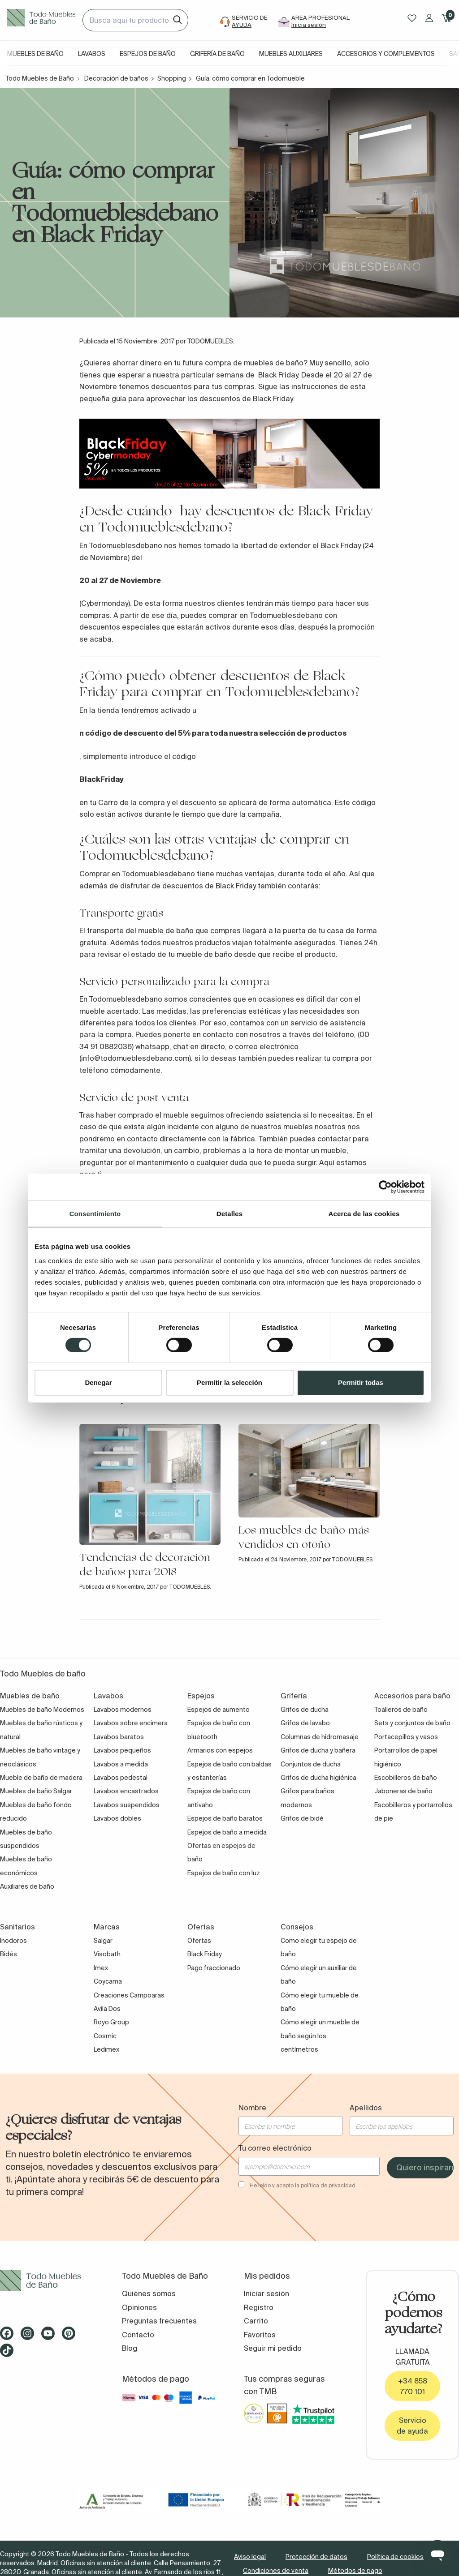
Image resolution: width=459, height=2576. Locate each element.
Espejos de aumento (218, 1709)
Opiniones (139, 2307)
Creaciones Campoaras (129, 1995)
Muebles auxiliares (291, 53)
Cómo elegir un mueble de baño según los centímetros (320, 2036)
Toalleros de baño (401, 1709)
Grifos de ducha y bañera (318, 1750)
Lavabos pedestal (120, 1777)
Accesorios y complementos (386, 53)
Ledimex (106, 2049)
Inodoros (13, 1940)
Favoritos (260, 2335)
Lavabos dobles (117, 1818)
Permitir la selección (229, 1382)
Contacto (138, 2335)
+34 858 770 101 (412, 2386)
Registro (258, 2307)
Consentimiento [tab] (95, 1213)
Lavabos (91, 53)
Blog (129, 2348)
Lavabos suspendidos (127, 1805)
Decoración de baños (116, 78)
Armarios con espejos (220, 1750)
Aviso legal (250, 2556)
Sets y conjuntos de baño (412, 1723)
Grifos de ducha (305, 1709)
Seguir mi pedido (273, 2348)
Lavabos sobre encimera (131, 1723)
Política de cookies (395, 2556)
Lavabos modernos (123, 1709)
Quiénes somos (149, 2293)
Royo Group (111, 2022)
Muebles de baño (35, 53)
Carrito (256, 2321)
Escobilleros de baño (405, 1777)
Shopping (171, 78)
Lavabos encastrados (126, 1791)
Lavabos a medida (121, 1764)
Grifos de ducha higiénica (318, 1777)
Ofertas (199, 1940)
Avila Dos (107, 2008)
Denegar (98, 1382)
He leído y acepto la (302, 2185)
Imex (101, 1968)
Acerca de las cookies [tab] (364, 1213)
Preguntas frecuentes (159, 2321)
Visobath (107, 1954)
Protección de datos (316, 2556)
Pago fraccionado (213, 1968)
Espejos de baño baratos (225, 1818)
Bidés (8, 1954)
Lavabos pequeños (122, 1750)
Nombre (252, 2108)
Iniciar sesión (266, 2293)
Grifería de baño (217, 53)
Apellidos (366, 2108)
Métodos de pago (355, 2570)
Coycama (108, 1981)
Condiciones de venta (275, 2570)
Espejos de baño (148, 53)
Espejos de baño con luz (223, 1873)
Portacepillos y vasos (406, 1736)
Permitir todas (360, 1382)
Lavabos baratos (119, 1736)
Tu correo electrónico (275, 2148)
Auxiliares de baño (27, 1886)
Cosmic (105, 2036)
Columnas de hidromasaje (320, 1736)
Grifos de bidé (302, 1818)
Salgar (103, 1940)
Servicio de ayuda (412, 2425)
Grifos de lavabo (305, 1723)
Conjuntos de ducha (311, 1764)
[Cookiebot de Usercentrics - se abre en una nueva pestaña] (385, 1186)
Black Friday (204, 1954)
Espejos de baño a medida (227, 1832)
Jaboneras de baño (403, 1791)
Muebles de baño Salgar (36, 1791)
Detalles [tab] (229, 1213)
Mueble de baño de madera (41, 1777)
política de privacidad (328, 2185)
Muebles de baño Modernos (42, 1709)
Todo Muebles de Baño (39, 78)
